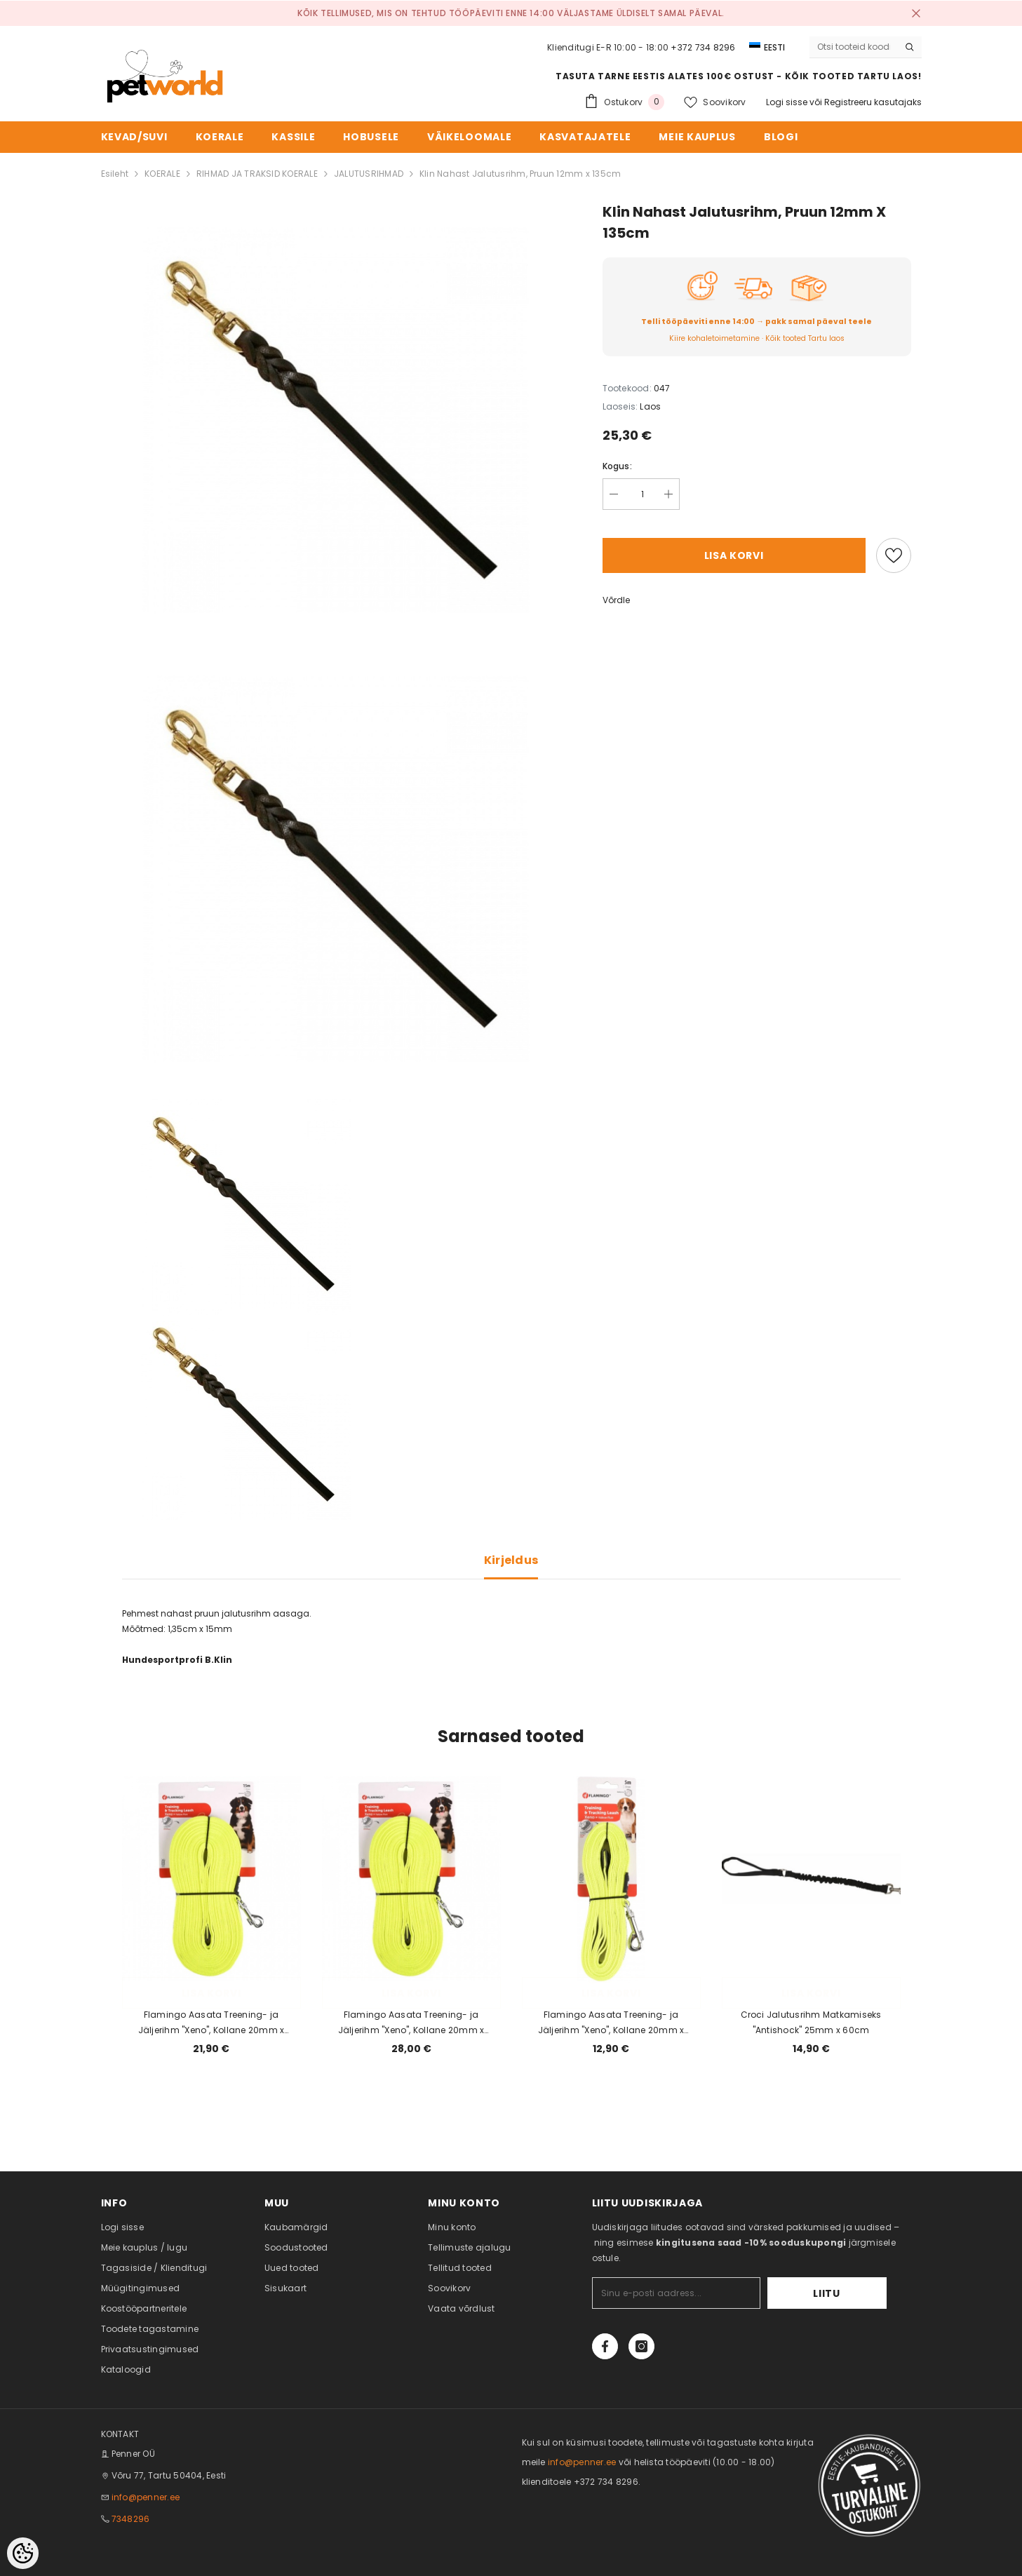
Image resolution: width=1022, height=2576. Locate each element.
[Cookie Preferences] (23, 2553)
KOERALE (162, 174)
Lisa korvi (734, 555)
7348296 (131, 2519)
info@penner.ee (146, 2497)
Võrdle (616, 600)
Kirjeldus (511, 1560)
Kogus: (617, 466)
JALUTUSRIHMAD (368, 174)
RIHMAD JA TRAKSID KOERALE (257, 174)
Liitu (842, 2293)
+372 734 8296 (703, 47)
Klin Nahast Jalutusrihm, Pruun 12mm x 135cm (520, 174)
